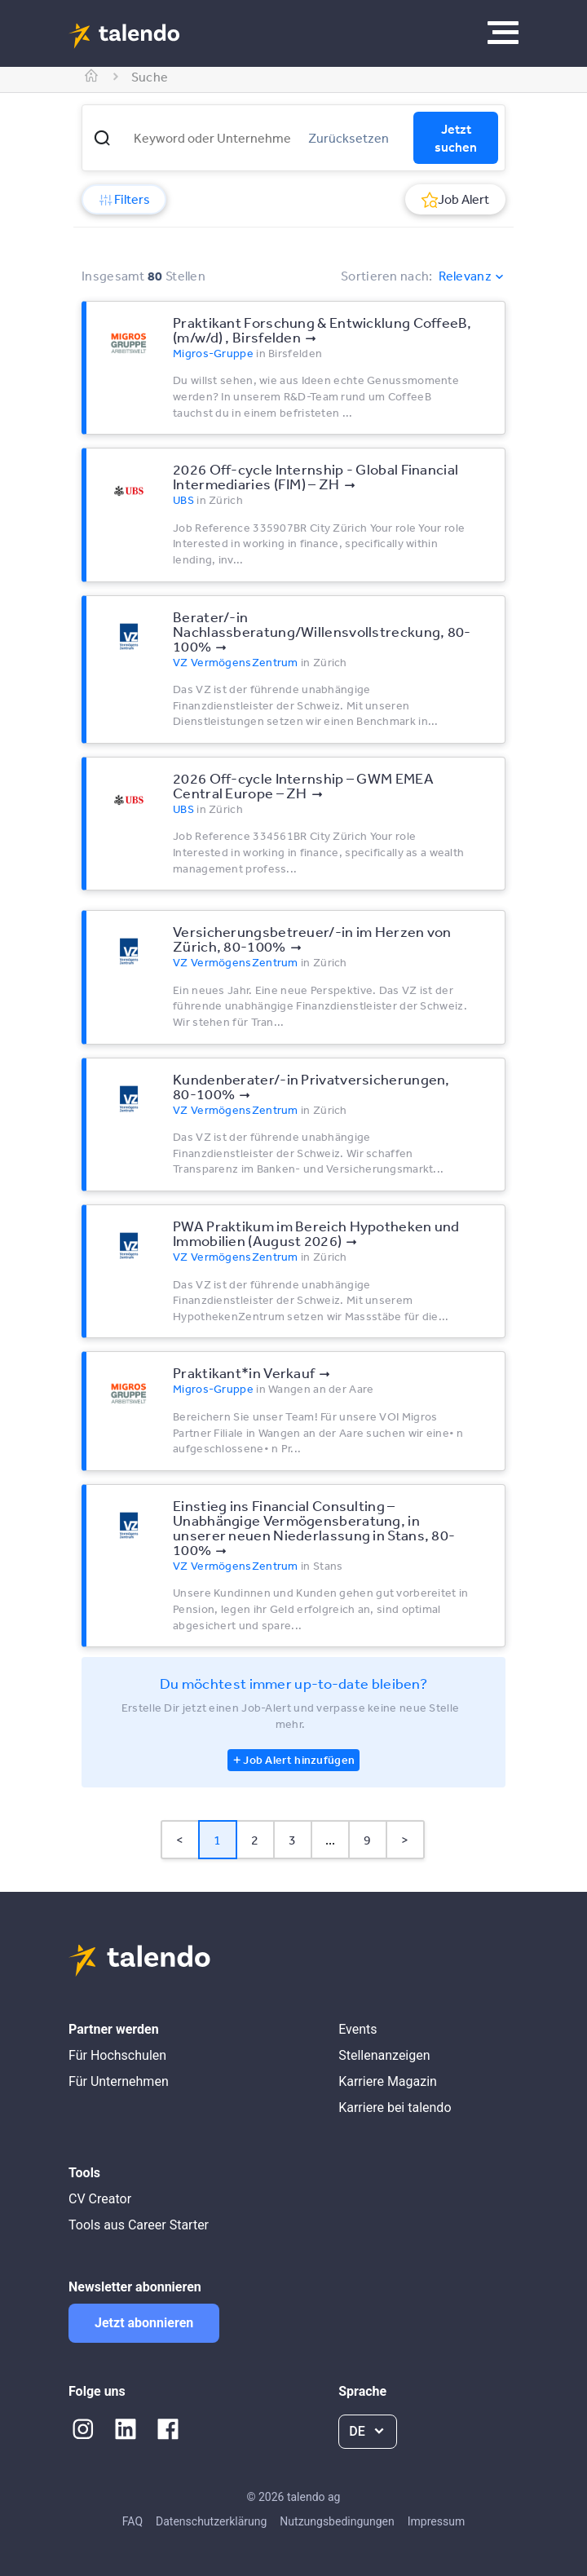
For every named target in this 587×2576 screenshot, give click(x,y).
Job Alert (455, 199)
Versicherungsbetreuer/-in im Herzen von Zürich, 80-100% (312, 938)
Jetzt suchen (456, 138)
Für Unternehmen (118, 2081)
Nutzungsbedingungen (337, 2521)
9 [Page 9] (367, 1839)
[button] (102, 138)
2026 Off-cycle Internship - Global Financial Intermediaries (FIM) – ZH (315, 476)
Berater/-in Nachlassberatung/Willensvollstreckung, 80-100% (322, 631)
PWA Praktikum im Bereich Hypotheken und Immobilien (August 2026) (316, 1233)
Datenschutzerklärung (211, 2521)
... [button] (330, 1839)
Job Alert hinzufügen (299, 1759)
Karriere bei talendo (394, 2107)
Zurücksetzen (348, 138)
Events (357, 2029)
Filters (124, 199)
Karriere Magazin (387, 2081)
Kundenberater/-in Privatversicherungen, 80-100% (311, 1086)
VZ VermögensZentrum (235, 662)
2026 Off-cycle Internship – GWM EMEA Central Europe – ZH (303, 785)
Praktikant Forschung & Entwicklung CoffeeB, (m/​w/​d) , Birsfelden (322, 329)
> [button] (404, 1839)
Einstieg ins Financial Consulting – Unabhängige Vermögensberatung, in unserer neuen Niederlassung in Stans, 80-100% (314, 1527)
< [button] (179, 1839)
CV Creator (99, 2199)
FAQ (132, 2521)
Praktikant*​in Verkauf (244, 1372)
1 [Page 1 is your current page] (217, 1839)
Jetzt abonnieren (144, 2323)
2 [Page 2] (254, 1839)
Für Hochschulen (117, 2055)
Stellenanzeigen (384, 2055)
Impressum (436, 2521)
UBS (183, 500)
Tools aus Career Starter (138, 2225)
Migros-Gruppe (213, 353)
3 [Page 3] (292, 1839)
